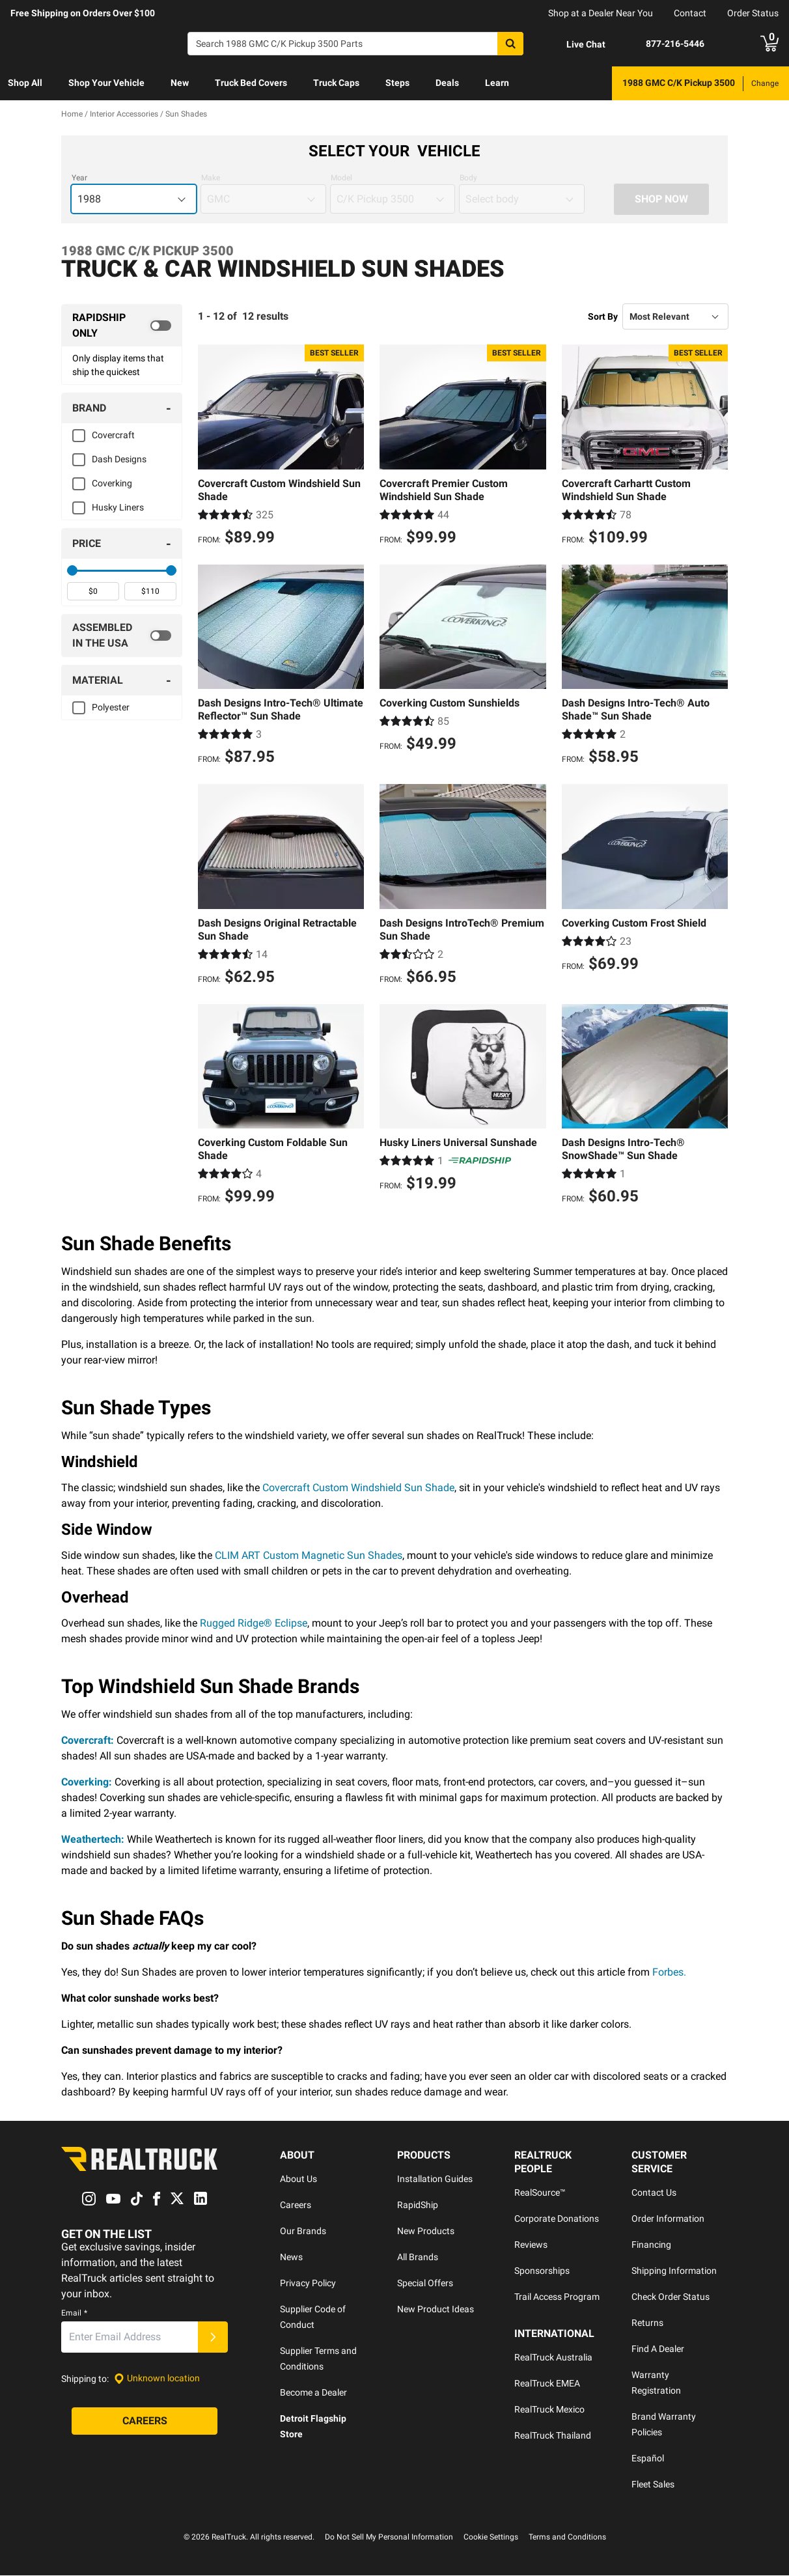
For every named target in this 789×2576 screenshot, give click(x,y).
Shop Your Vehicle (106, 82)
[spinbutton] (93, 591)
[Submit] (213, 2337)
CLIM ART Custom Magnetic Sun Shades (308, 1556)
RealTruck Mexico (549, 2410)
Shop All (25, 82)
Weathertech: (92, 1840)
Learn (497, 82)
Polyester (111, 707)
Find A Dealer (657, 2349)
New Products (425, 2231)
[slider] (72, 570)
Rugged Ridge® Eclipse (253, 1623)
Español (647, 2459)
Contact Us (653, 2193)
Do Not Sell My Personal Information (389, 2537)
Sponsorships (542, 2271)
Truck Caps (336, 82)
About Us (298, 2179)
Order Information (667, 2219)
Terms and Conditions (567, 2537)
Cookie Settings (491, 2537)
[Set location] (157, 2379)
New (180, 82)
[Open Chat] (574, 44)
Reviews (530, 2245)
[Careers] (144, 2421)
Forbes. (669, 1973)
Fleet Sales (652, 2485)
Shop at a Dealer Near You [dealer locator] (600, 13)
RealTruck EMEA (547, 2384)
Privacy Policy (308, 2283)
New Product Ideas (435, 2309)
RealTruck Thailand (552, 2436)
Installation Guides (435, 2179)
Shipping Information (674, 2271)
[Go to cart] (769, 44)
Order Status (753, 13)
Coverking (112, 483)
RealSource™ (540, 2193)
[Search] (355, 43)
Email (74, 2312)
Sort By (603, 316)
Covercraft (113, 435)
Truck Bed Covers (251, 82)
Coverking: (86, 1782)
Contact (690, 13)
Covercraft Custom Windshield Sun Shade (358, 1488)
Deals (447, 82)
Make (210, 177)
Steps (397, 82)
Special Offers (425, 2283)
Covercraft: (87, 1741)
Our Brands (303, 2231)
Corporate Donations (556, 2219)
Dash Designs (119, 459)
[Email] (129, 2337)
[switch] (121, 325)
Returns (647, 2323)
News (291, 2257)
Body (468, 177)
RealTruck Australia (553, 2358)
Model (341, 177)
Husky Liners (118, 507)
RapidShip (417, 2205)
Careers (295, 2205)
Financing (651, 2245)
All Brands (417, 2257)
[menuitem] (25, 83)
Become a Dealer (313, 2393)
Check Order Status (670, 2297)
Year (79, 177)
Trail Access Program (557, 2297)
